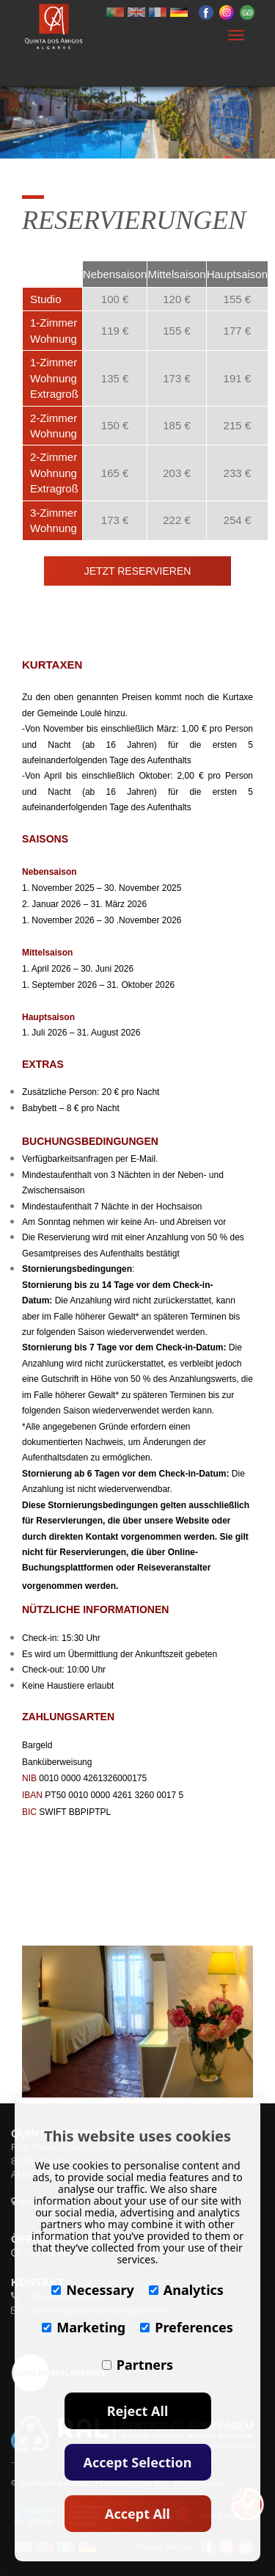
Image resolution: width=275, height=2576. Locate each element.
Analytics (186, 2290)
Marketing (83, 2327)
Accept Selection (138, 2462)
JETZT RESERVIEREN (137, 571)
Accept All (137, 2513)
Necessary (92, 2290)
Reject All (138, 2411)
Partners (137, 2364)
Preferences (186, 2327)
